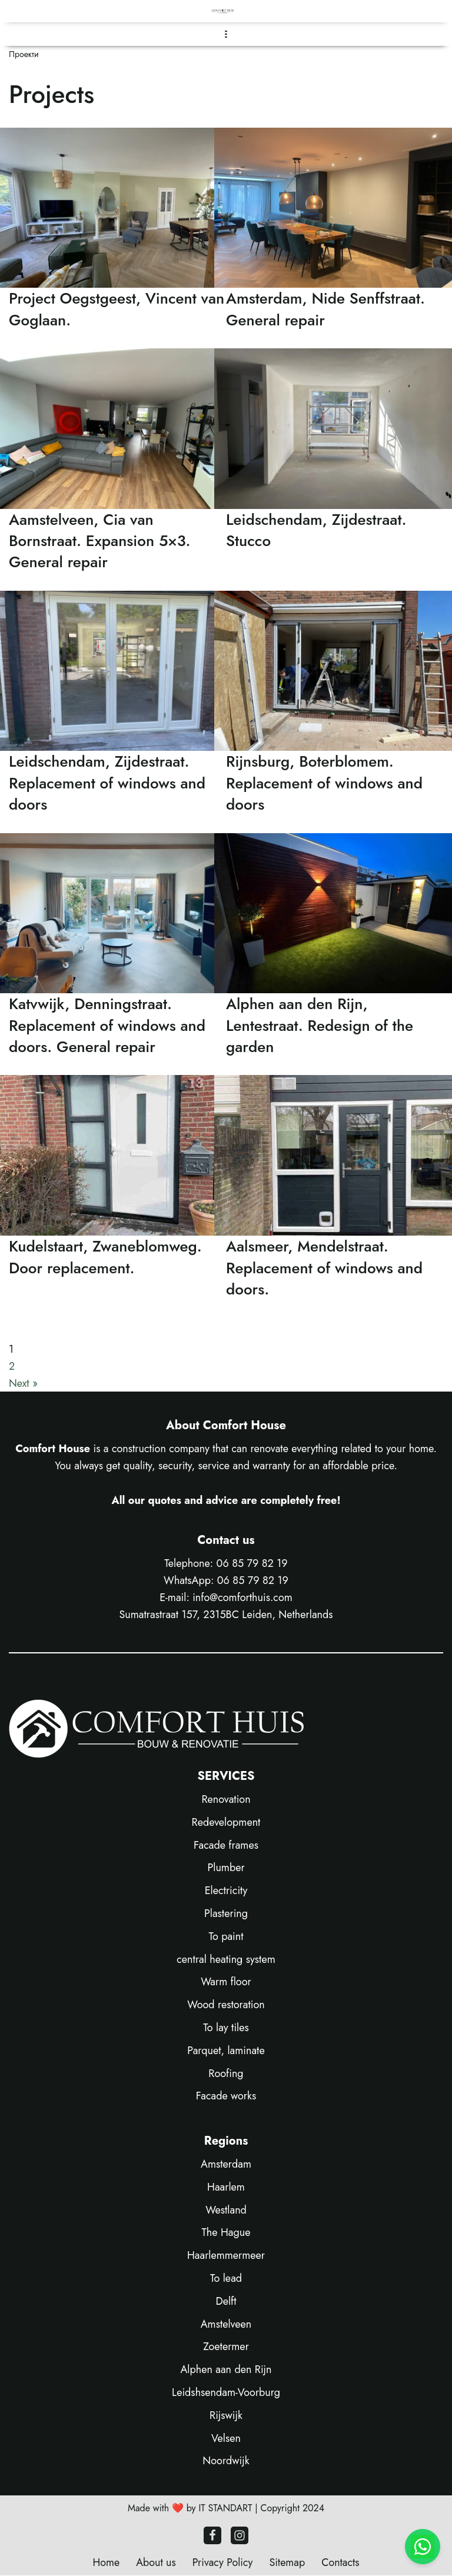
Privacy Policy (222, 2563)
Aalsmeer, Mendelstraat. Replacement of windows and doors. (324, 1267)
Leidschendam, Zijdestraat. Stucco (316, 530)
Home (105, 2563)
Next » (23, 1383)
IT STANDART (225, 2508)
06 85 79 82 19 (252, 1564)
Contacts (341, 2563)
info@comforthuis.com (242, 1597)
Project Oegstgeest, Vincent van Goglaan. (116, 309)
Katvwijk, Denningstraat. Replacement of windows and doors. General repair (107, 1025)
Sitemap (287, 2563)
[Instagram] (239, 2536)
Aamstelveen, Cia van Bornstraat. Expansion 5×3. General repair (100, 541)
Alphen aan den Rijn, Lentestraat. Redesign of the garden (319, 1025)
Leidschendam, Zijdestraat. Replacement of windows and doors (107, 783)
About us (155, 2563)
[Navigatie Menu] (226, 34)
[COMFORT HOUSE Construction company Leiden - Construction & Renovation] (226, 11)
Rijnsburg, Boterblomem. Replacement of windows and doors (324, 783)
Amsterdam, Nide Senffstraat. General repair (325, 309)
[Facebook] (212, 2536)
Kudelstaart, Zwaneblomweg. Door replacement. (105, 1257)
